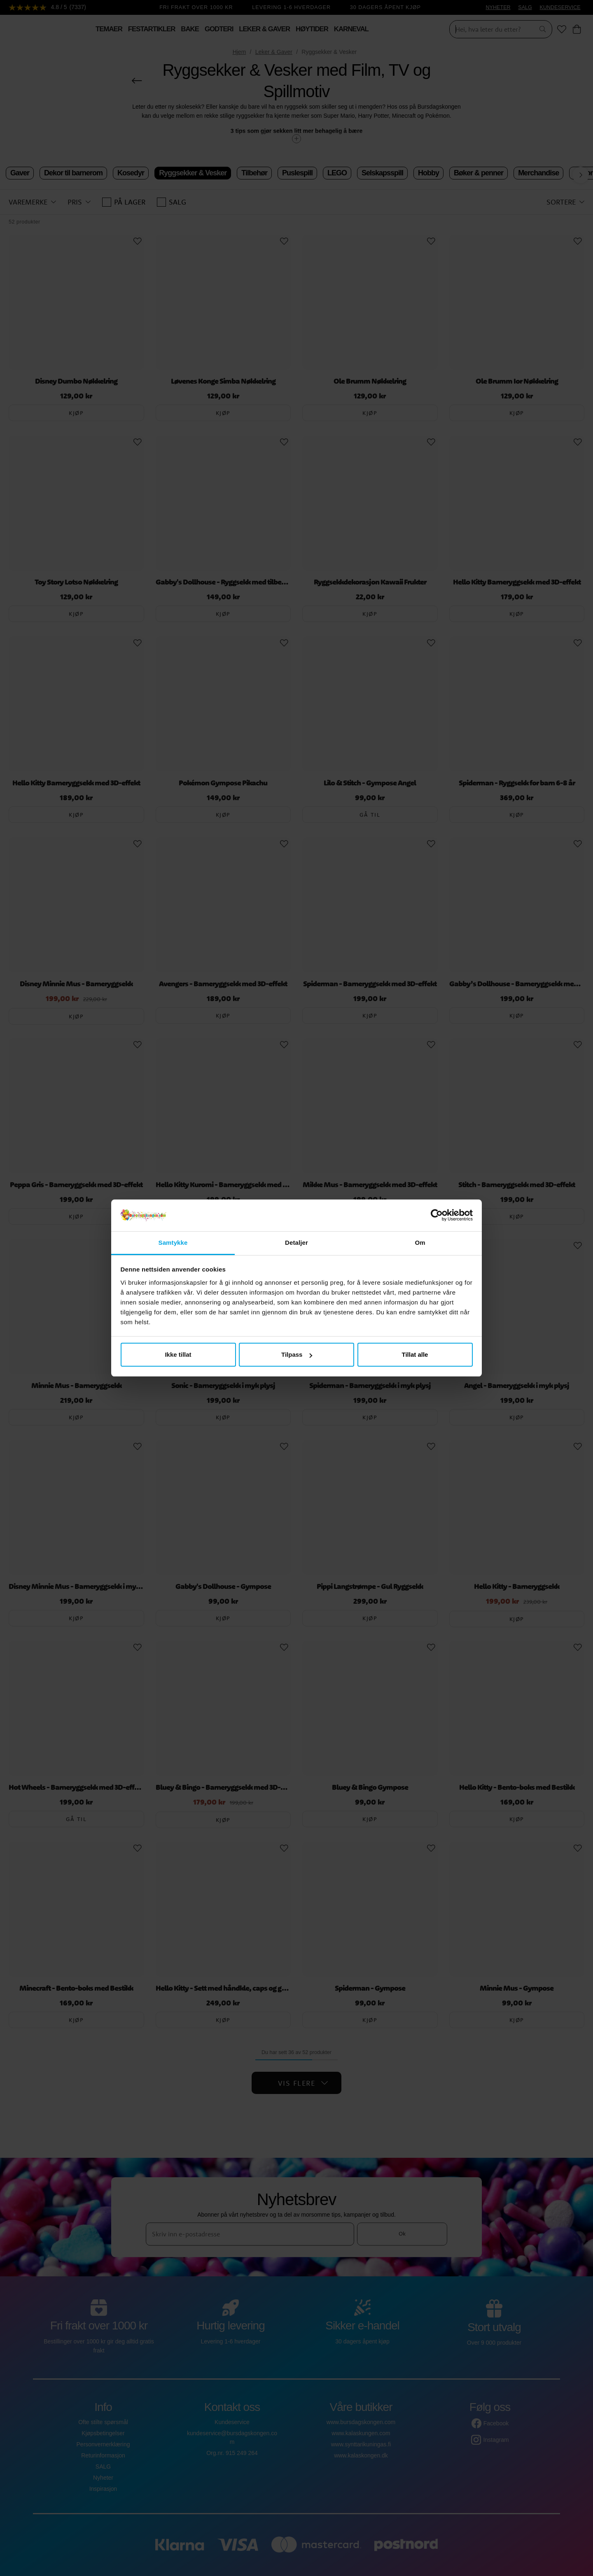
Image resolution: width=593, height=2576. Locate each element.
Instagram (496, 2439)
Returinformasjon (103, 2455)
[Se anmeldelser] (48, 7)
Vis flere (303, 2083)
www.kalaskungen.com (361, 2433)
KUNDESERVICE (560, 7)
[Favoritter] (561, 29)
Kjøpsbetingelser (103, 2433)
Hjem (239, 52)
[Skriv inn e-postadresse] (250, 2233)
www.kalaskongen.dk (361, 2455)
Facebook (496, 2423)
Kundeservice (232, 2422)
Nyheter (103, 2477)
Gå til (370, 814)
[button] (32, 202)
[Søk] (489, 29)
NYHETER (498, 7)
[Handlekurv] (577, 29)
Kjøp (76, 413)
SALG (525, 7)
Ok (402, 2234)
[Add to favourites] (137, 241)
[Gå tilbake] (137, 80)
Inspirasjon (103, 2488)
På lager (123, 202)
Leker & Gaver (273, 52)
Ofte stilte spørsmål (103, 2422)
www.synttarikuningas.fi (361, 2444)
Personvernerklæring (103, 2444)
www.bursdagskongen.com (361, 2422)
